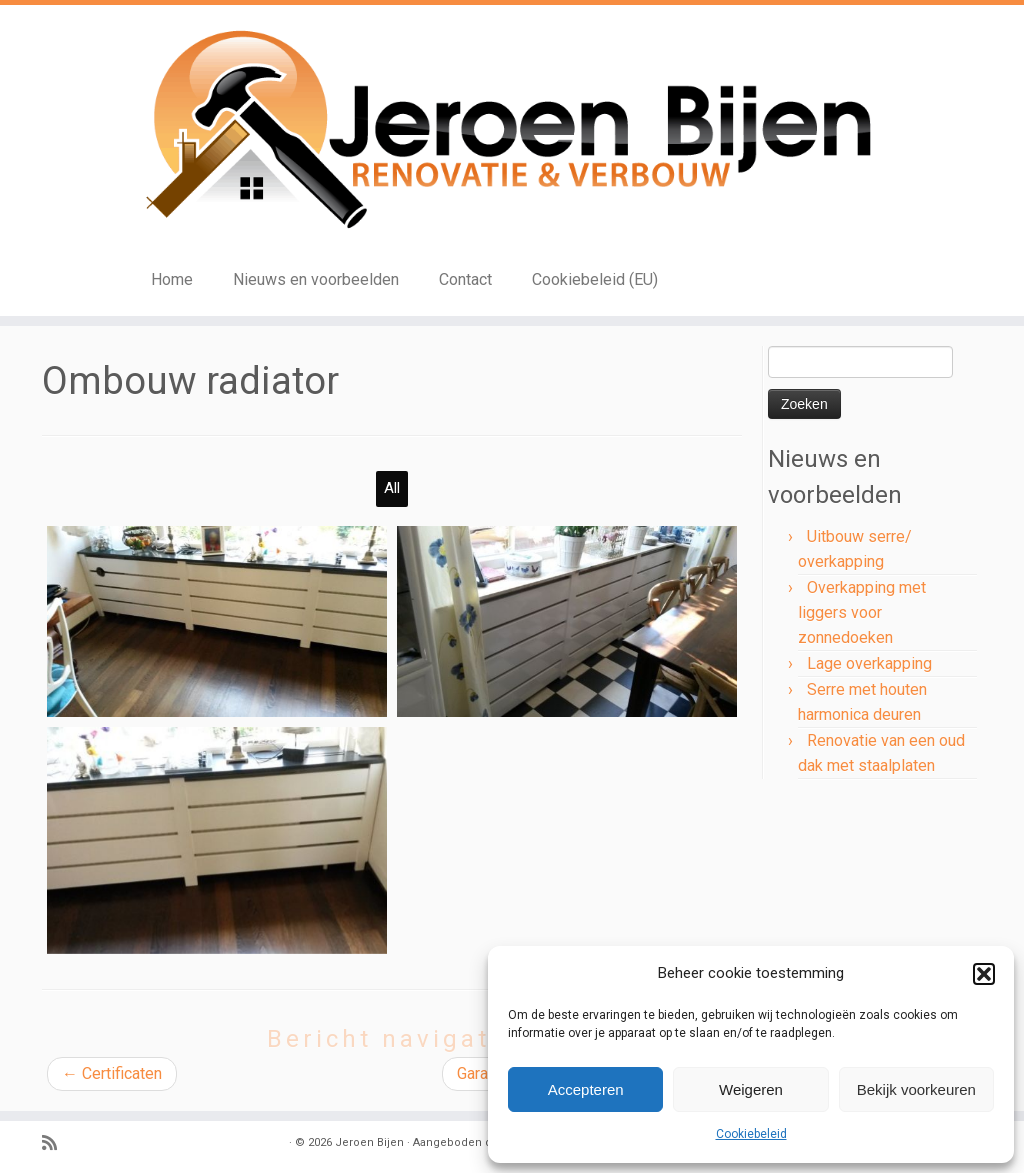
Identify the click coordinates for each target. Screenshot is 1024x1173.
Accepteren (586, 1089)
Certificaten (112, 1073)
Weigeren (751, 1089)
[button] (984, 974)
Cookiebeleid (751, 1134)
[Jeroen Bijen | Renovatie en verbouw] (512, 131)
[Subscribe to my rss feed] (56, 1143)
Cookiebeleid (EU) (595, 279)
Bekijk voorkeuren (916, 1089)
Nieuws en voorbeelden (316, 279)
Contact (465, 279)
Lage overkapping (869, 663)
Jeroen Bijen (369, 1142)
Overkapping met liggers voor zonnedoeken (862, 612)
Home (172, 279)
